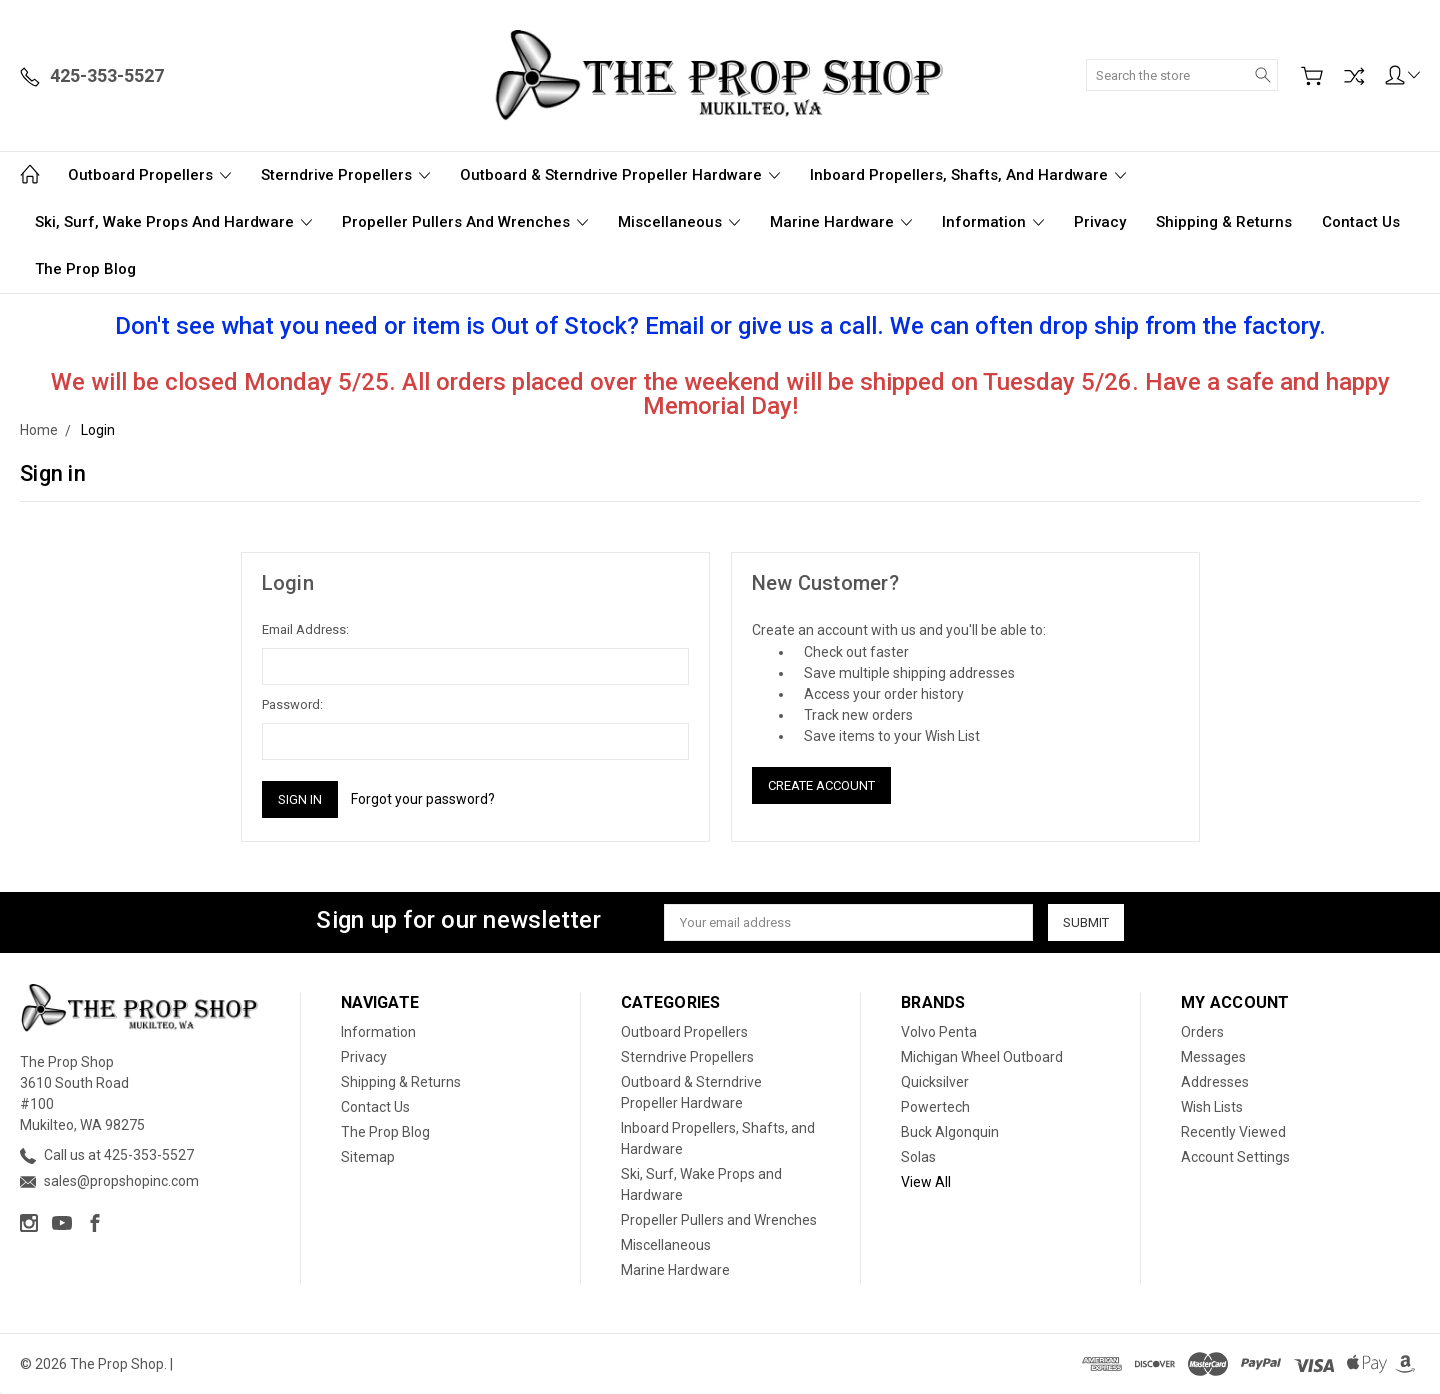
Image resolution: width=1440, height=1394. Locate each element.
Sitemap (368, 1157)
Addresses (1215, 1082)
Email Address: (305, 629)
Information (993, 222)
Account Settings (1235, 1157)
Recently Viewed (1233, 1132)
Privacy (1100, 222)
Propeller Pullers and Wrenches (465, 222)
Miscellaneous (679, 222)
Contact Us (1361, 222)
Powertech (935, 1107)
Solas (918, 1157)
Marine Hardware (841, 222)
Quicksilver (935, 1082)
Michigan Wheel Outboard (982, 1057)
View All (926, 1182)
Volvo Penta (939, 1032)
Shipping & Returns (1224, 222)
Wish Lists (1212, 1107)
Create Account (821, 785)
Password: (292, 704)
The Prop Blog (85, 269)
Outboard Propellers (149, 175)
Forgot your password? (423, 799)
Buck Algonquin (950, 1132)
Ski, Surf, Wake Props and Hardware (173, 222)
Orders (1202, 1032)
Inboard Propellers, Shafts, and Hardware (968, 175)
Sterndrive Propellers (345, 175)
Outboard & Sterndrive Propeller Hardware (620, 175)
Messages (1213, 1057)
